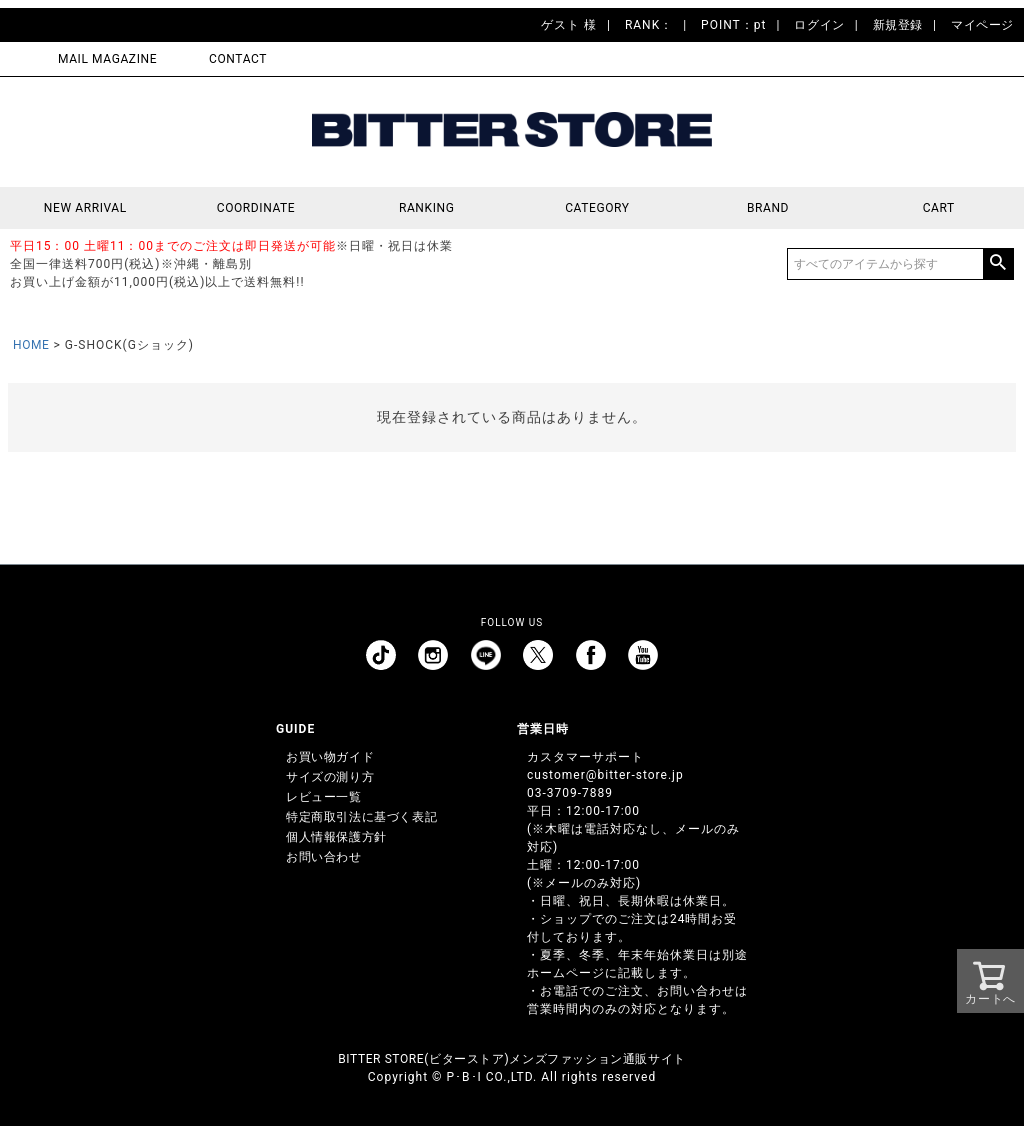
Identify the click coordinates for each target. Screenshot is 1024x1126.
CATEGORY (597, 208)
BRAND (768, 208)
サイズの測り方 (330, 777)
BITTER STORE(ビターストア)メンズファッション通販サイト (511, 1059)
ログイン (819, 25)
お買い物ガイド (330, 757)
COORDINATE (256, 208)
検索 (998, 264)
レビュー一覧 (324, 797)
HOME (31, 345)
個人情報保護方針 (336, 837)
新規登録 (898, 25)
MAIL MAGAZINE (107, 59)
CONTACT (238, 59)
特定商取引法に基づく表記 (361, 817)
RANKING (427, 208)
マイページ (982, 25)
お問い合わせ (324, 857)
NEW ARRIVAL (85, 208)
